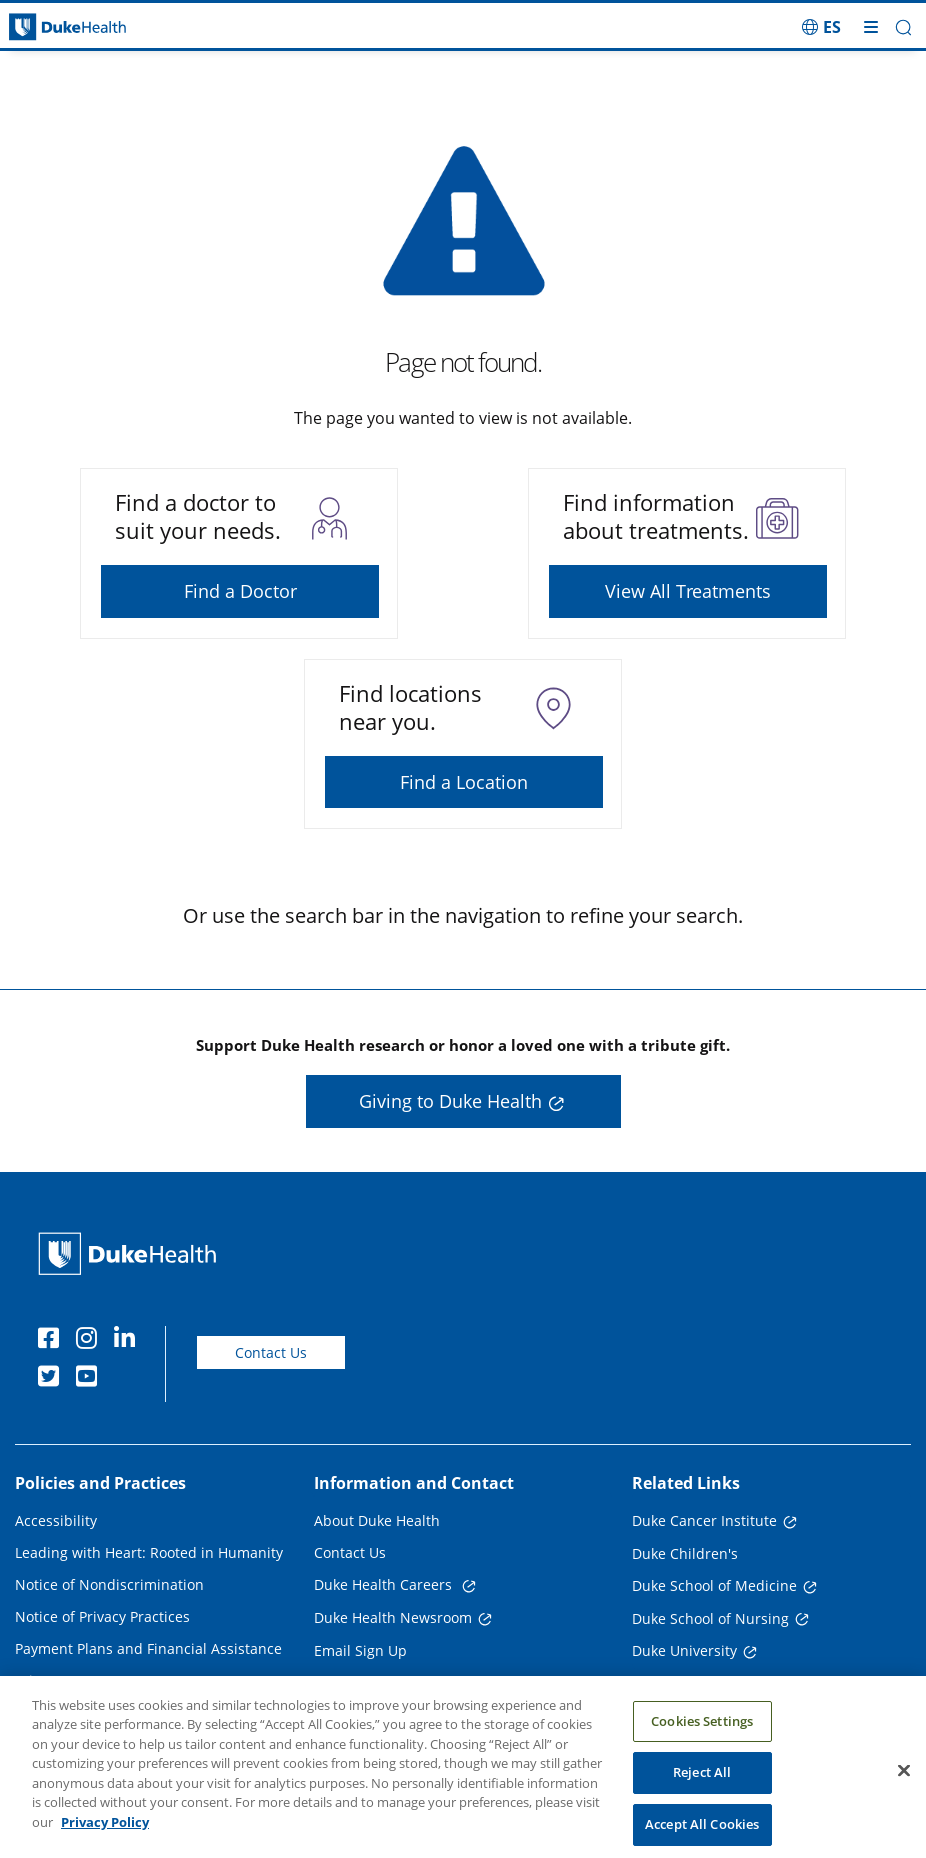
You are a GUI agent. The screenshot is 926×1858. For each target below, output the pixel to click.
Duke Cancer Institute (704, 1520)
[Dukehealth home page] (116, 27)
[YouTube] (91, 1379)
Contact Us (271, 1352)
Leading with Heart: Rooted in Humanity (149, 1552)
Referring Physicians (382, 1682)
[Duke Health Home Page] (131, 1253)
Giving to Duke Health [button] (450, 1101)
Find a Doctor (240, 591)
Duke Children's (685, 1553)
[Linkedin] (129, 1341)
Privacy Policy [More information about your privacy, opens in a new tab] (105, 1837)
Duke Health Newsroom (393, 1617)
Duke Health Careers (385, 1584)
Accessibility (56, 1520)
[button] (903, 27)
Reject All (702, 1788)
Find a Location (464, 782)
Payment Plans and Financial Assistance (148, 1648)
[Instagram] (91, 1341)
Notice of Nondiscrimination (109, 1584)
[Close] (904, 1785)
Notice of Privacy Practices (102, 1616)
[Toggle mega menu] (871, 27)
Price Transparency (79, 1680)
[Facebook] (53, 1341)
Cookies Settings (702, 1736)
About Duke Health (377, 1520)
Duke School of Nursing (710, 1618)
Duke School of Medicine (714, 1585)
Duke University (684, 1650)
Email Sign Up (360, 1650)
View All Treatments (688, 591)
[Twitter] (53, 1379)
